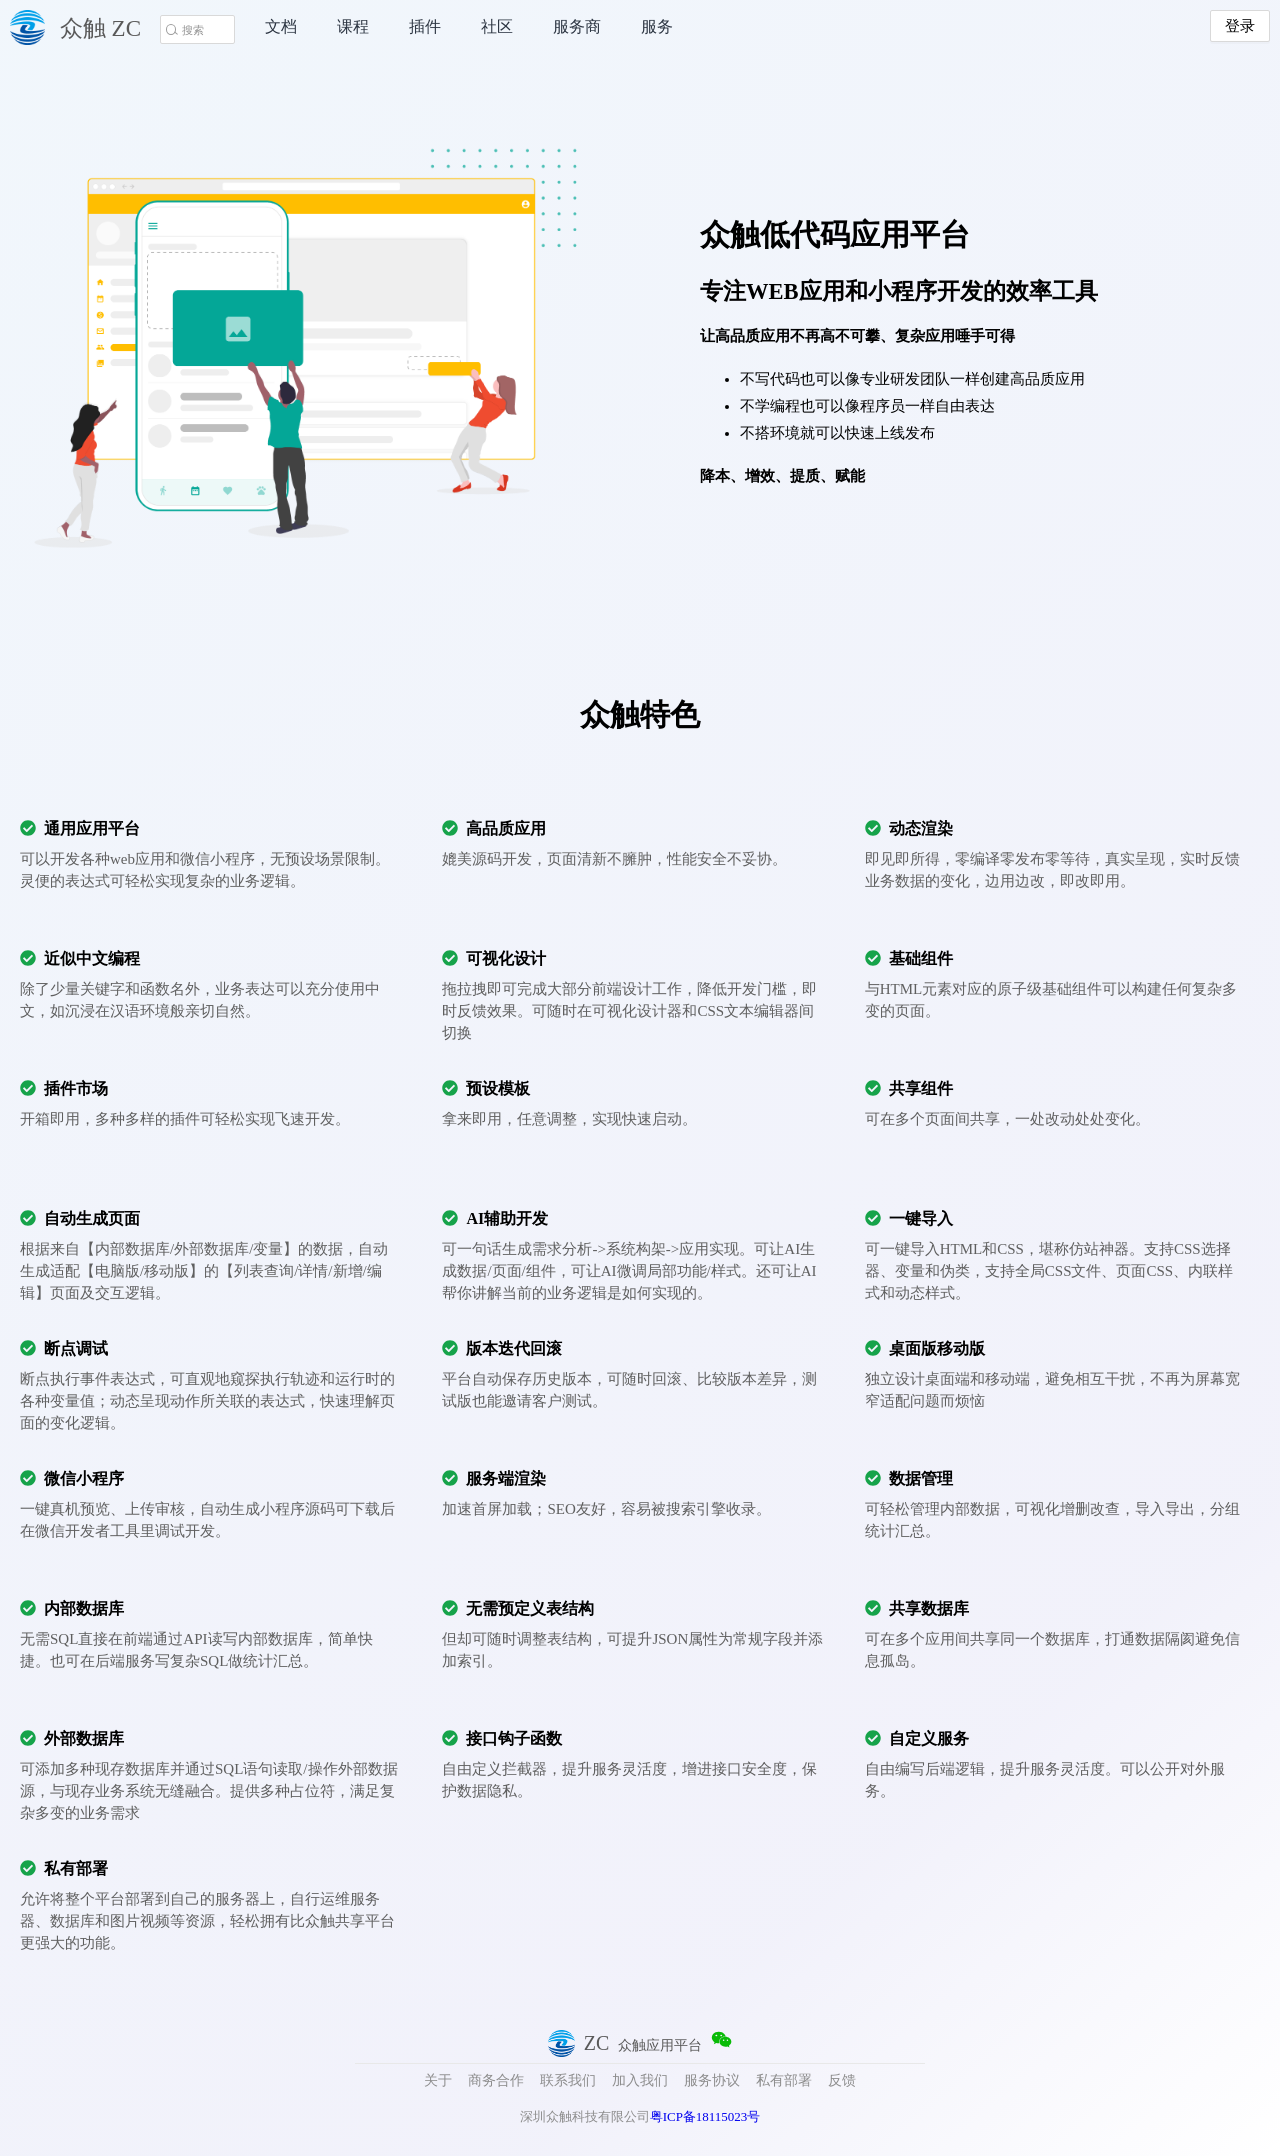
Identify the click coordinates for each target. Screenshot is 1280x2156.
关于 (438, 2080)
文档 (281, 26)
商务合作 (496, 2080)
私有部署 (784, 2080)
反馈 (842, 2080)
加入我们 (640, 2080)
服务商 (577, 26)
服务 (657, 26)
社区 (497, 26)
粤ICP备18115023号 (705, 2116)
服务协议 (712, 2080)
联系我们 (568, 2080)
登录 (1240, 26)
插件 (425, 26)
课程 (353, 26)
